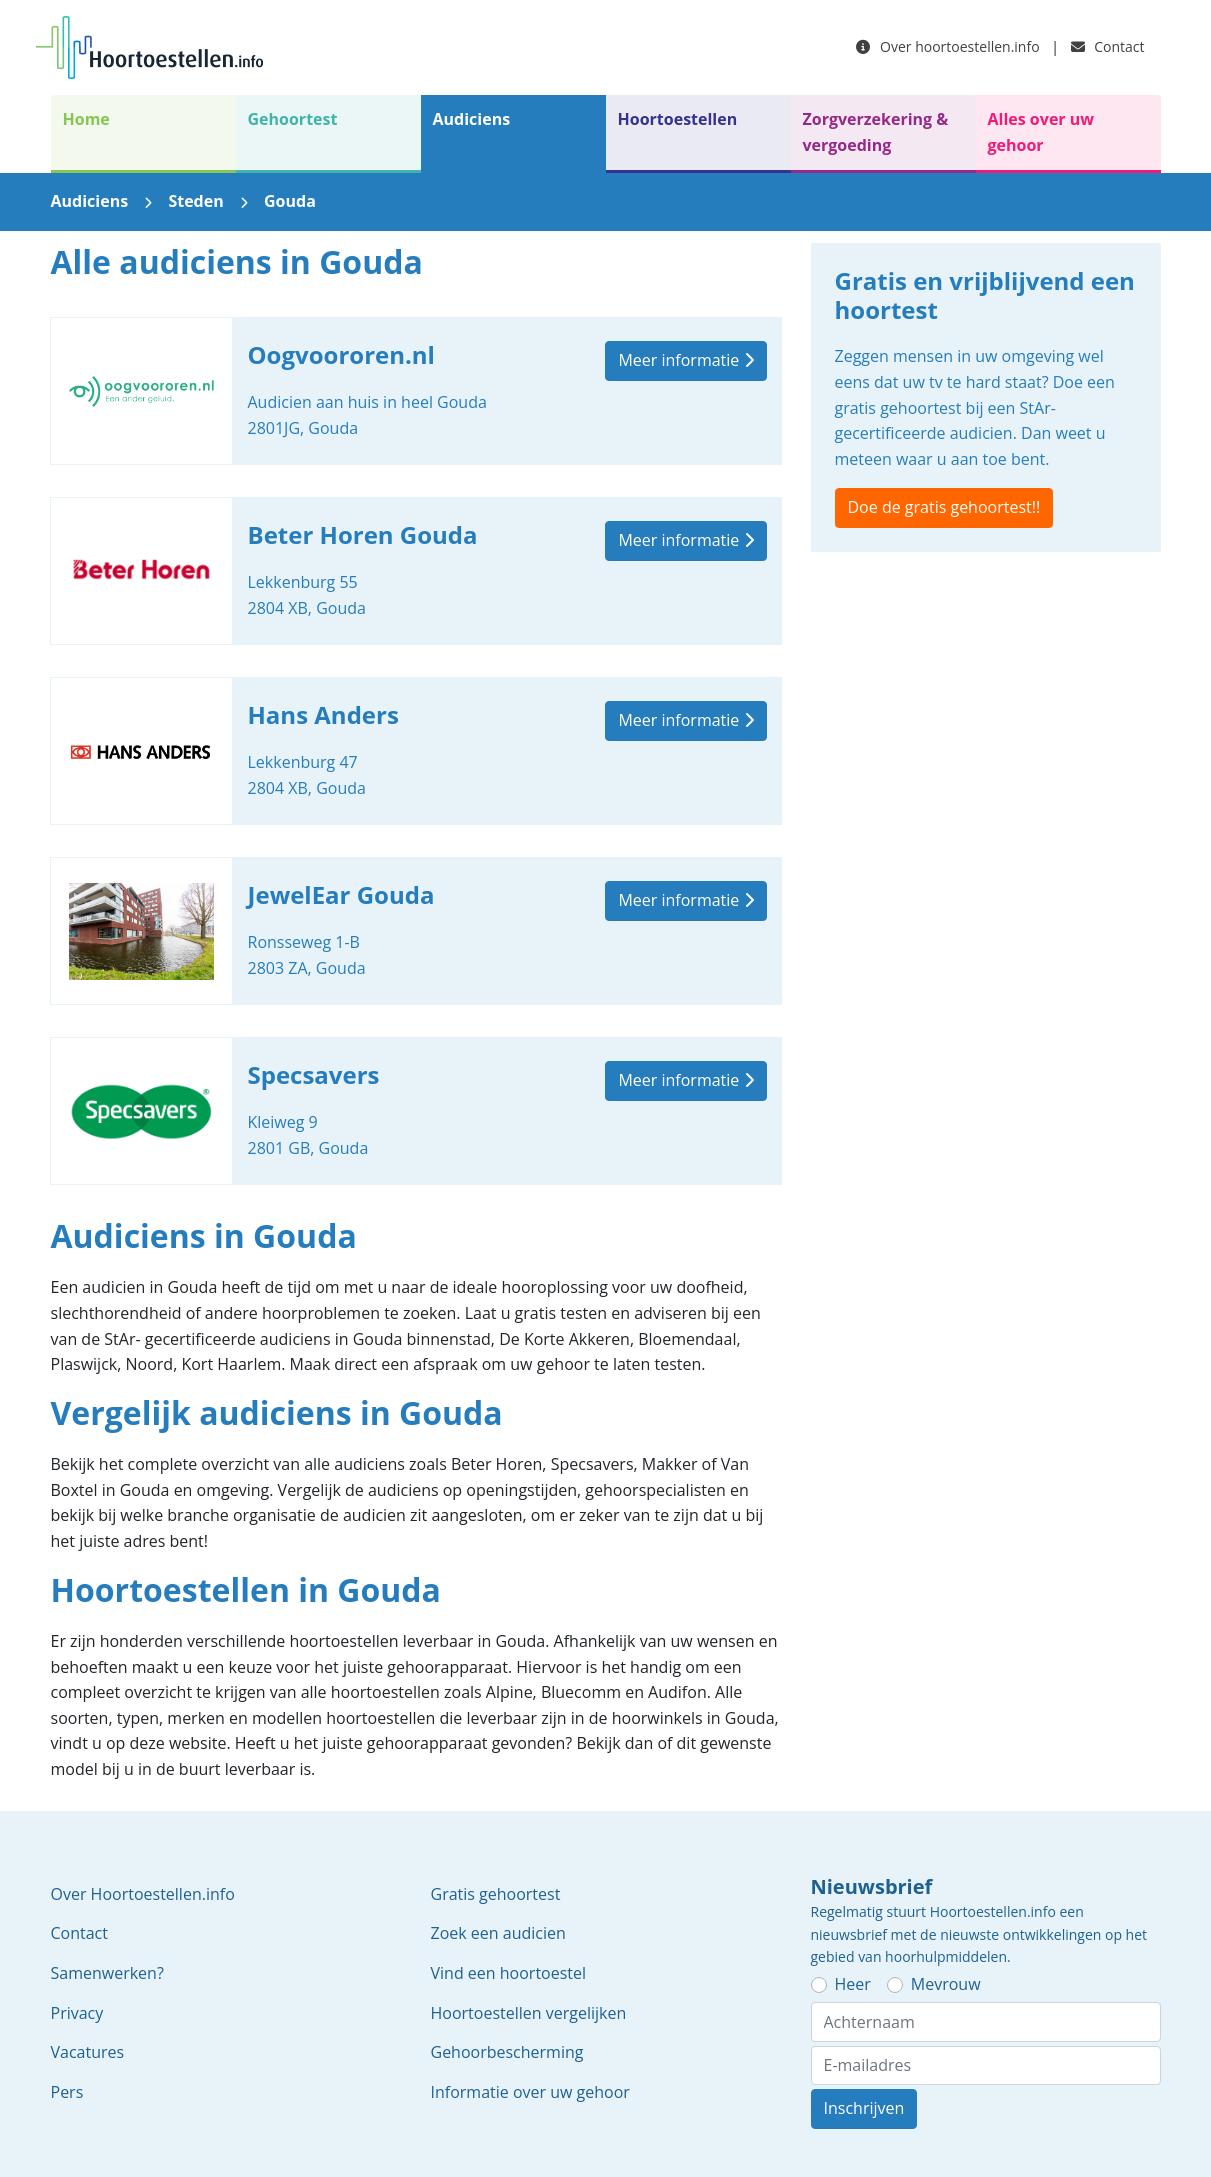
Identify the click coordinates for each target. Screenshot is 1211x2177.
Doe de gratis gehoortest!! (944, 507)
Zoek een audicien (498, 1933)
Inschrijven (864, 2108)
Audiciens (472, 119)
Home (86, 119)
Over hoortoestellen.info (947, 46)
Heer (853, 1984)
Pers (67, 2092)
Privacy (77, 2013)
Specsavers (416, 1111)
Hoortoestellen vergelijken (529, 2013)
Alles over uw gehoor (1041, 132)
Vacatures (88, 2052)
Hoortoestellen (678, 119)
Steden (195, 201)
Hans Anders (416, 751)
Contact (1108, 46)
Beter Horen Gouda (416, 571)
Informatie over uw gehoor (530, 2092)
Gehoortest (293, 119)
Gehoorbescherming (507, 2052)
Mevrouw (946, 1984)
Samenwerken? (107, 1973)
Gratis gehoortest (496, 1894)
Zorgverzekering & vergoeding (876, 132)
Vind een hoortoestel (509, 1973)
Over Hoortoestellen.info (143, 1894)
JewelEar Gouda (416, 931)
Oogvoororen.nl (416, 391)
